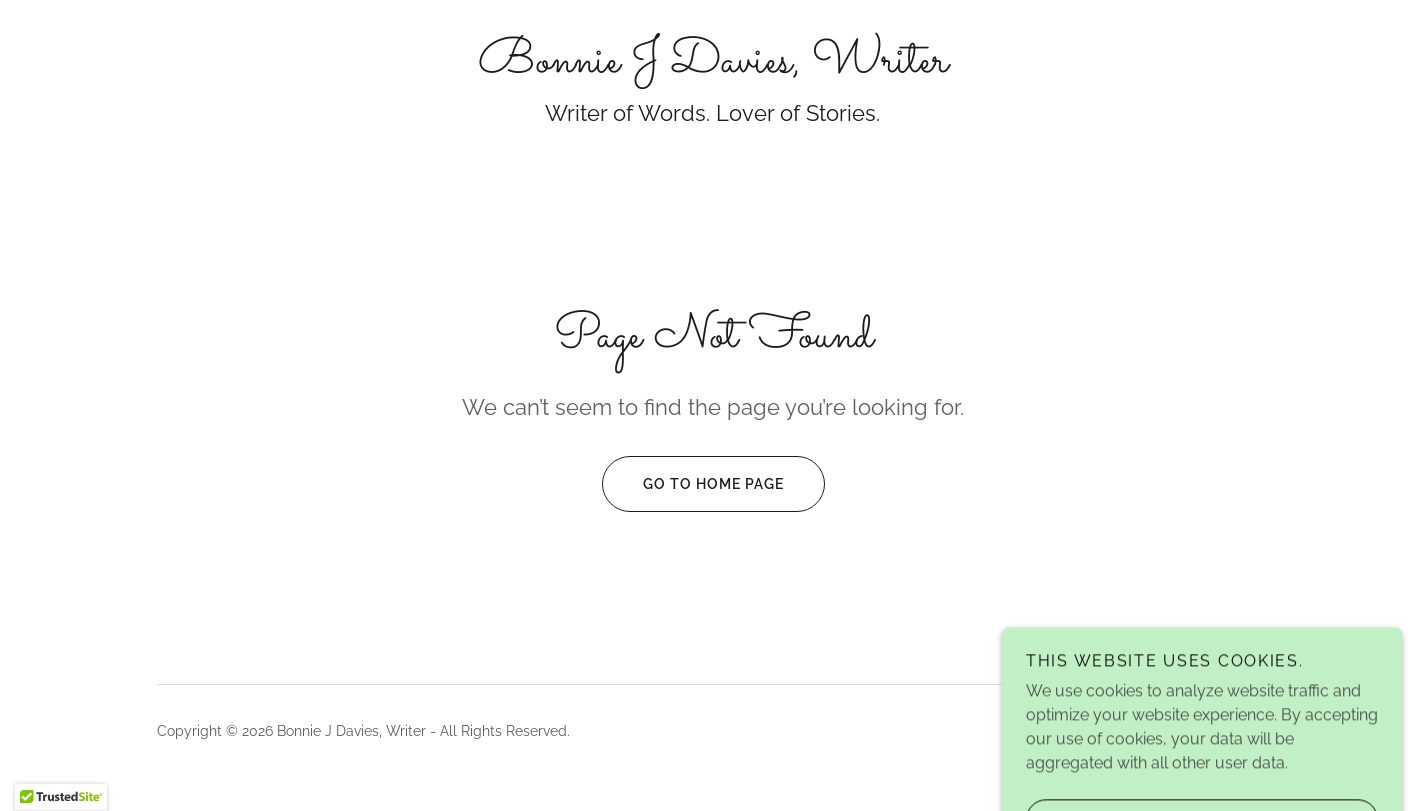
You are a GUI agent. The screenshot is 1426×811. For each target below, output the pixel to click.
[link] (713, 66)
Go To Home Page (693, 484)
